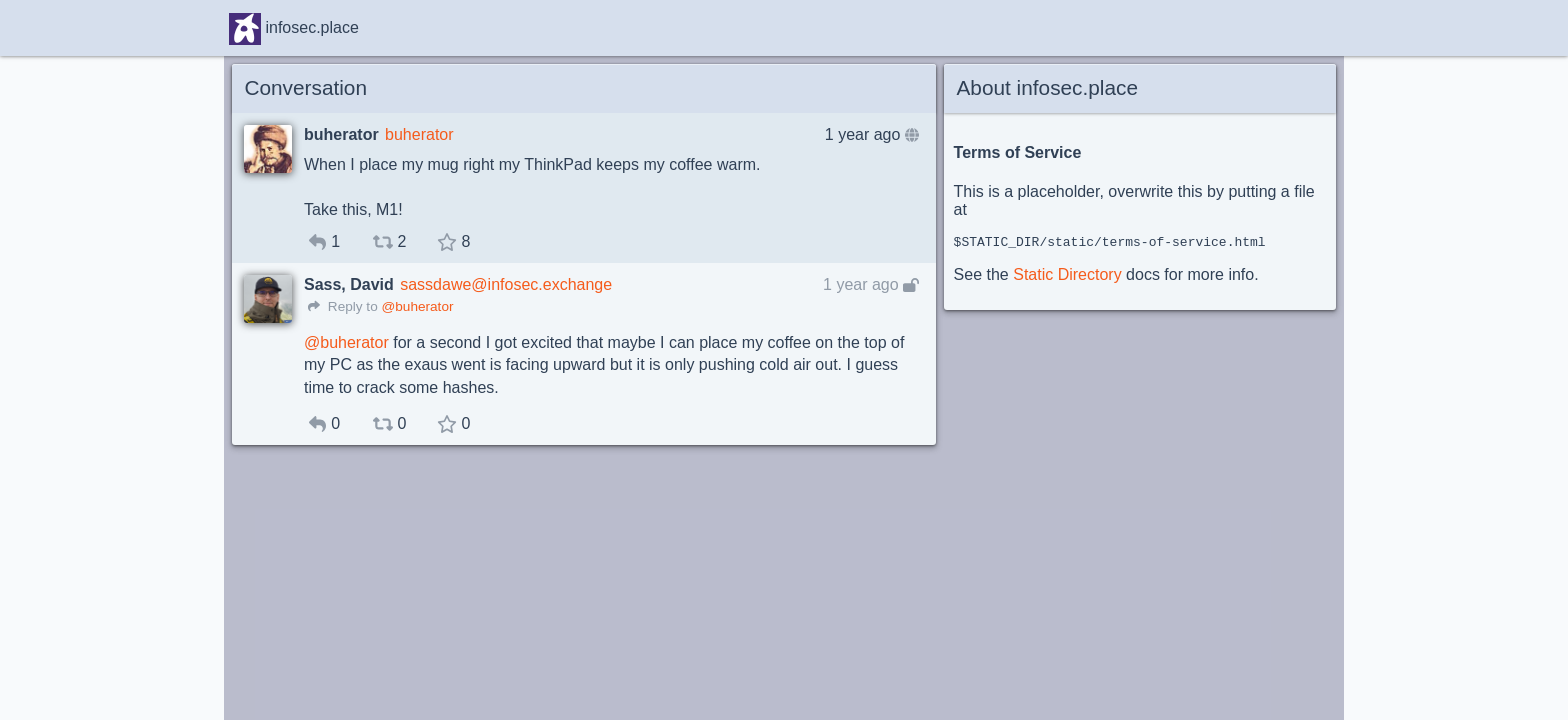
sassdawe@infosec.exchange (506, 284)
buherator (419, 134)
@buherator (417, 306)
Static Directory (1067, 277)
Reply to (343, 306)
